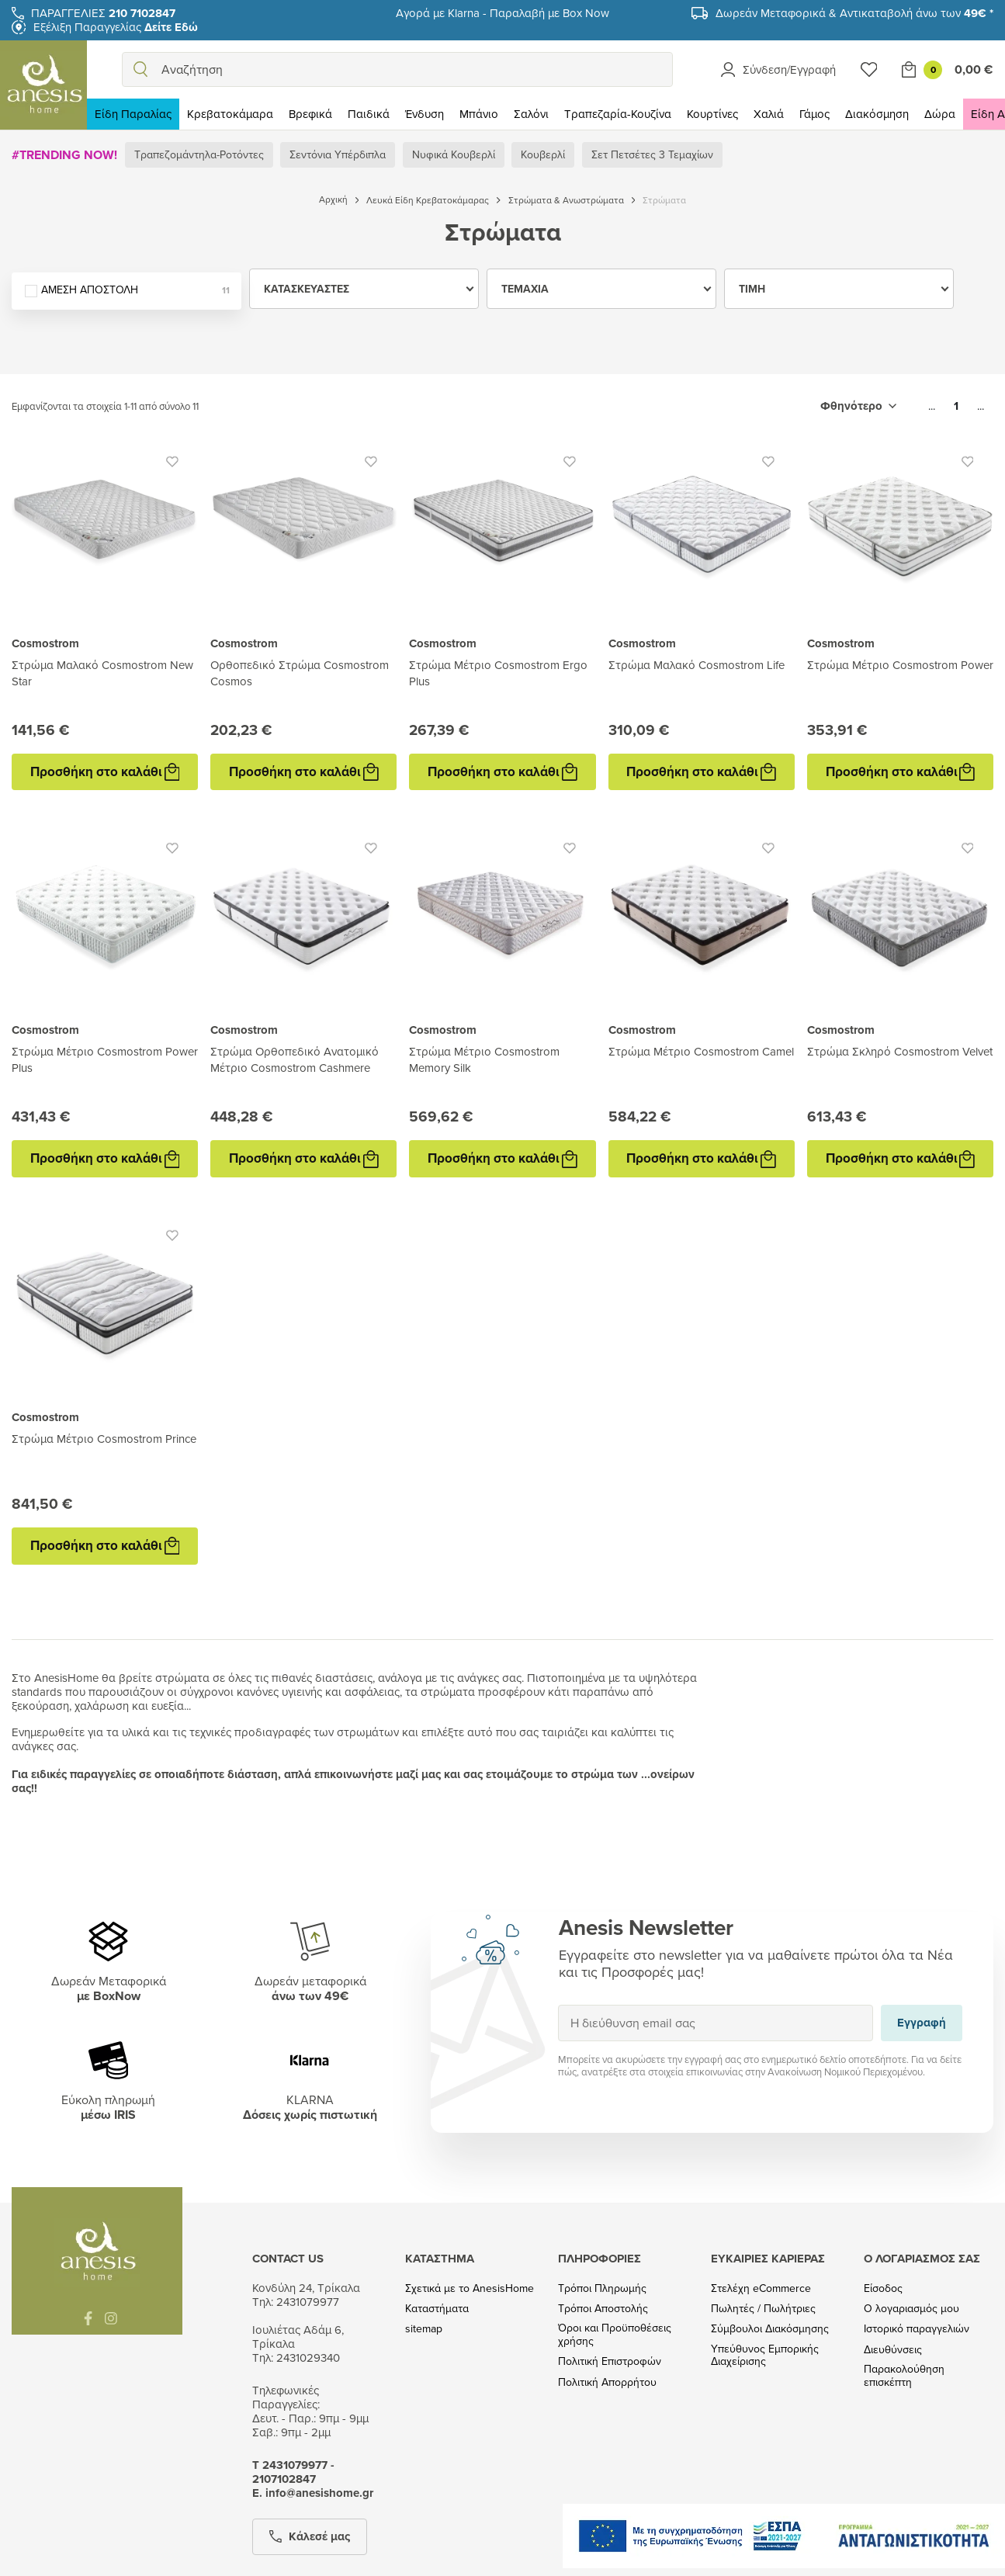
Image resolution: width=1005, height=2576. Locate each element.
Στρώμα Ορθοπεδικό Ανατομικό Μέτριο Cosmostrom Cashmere (294, 1059)
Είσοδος (883, 2288)
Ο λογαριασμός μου (911, 2308)
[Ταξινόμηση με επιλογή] (858, 405)
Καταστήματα (437, 2308)
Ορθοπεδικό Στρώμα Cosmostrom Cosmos (299, 673)
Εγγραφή (557, 2004)
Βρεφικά (310, 114)
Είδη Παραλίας (133, 114)
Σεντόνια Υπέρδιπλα (337, 154)
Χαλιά (769, 114)
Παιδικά (369, 114)
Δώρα (939, 114)
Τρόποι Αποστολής (603, 2308)
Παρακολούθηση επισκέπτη (904, 2376)
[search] (140, 69)
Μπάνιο (478, 114)
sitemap (423, 2328)
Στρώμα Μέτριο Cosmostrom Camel (701, 1051)
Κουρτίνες (712, 114)
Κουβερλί (543, 154)
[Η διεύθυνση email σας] (716, 2023)
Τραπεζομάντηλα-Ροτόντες (199, 154)
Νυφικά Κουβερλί (453, 154)
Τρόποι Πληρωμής (602, 2288)
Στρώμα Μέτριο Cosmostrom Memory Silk (484, 1059)
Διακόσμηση (877, 114)
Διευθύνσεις (893, 2349)
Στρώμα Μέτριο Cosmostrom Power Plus (105, 1059)
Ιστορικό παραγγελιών (916, 2328)
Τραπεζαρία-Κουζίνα (617, 114)
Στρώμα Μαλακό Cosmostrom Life (696, 665)
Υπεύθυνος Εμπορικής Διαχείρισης (765, 2355)
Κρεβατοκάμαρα (230, 114)
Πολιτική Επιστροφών (609, 2361)
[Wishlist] (869, 69)
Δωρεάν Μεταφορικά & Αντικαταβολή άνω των (854, 13)
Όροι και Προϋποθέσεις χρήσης (614, 2334)
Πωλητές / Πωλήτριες (763, 2308)
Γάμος (814, 114)
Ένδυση (424, 114)
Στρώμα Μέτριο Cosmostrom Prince (104, 1438)
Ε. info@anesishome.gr (312, 2492)
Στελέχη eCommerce (761, 2288)
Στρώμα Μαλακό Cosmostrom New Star (102, 673)
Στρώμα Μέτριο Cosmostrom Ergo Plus (498, 673)
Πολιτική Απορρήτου (607, 2382)
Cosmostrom (45, 643)
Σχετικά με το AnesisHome (469, 2288)
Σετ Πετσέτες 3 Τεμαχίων (652, 154)
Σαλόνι (531, 114)
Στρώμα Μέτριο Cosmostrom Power (900, 665)
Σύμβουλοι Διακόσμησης (770, 2328)
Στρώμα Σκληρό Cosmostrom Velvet (900, 1051)
